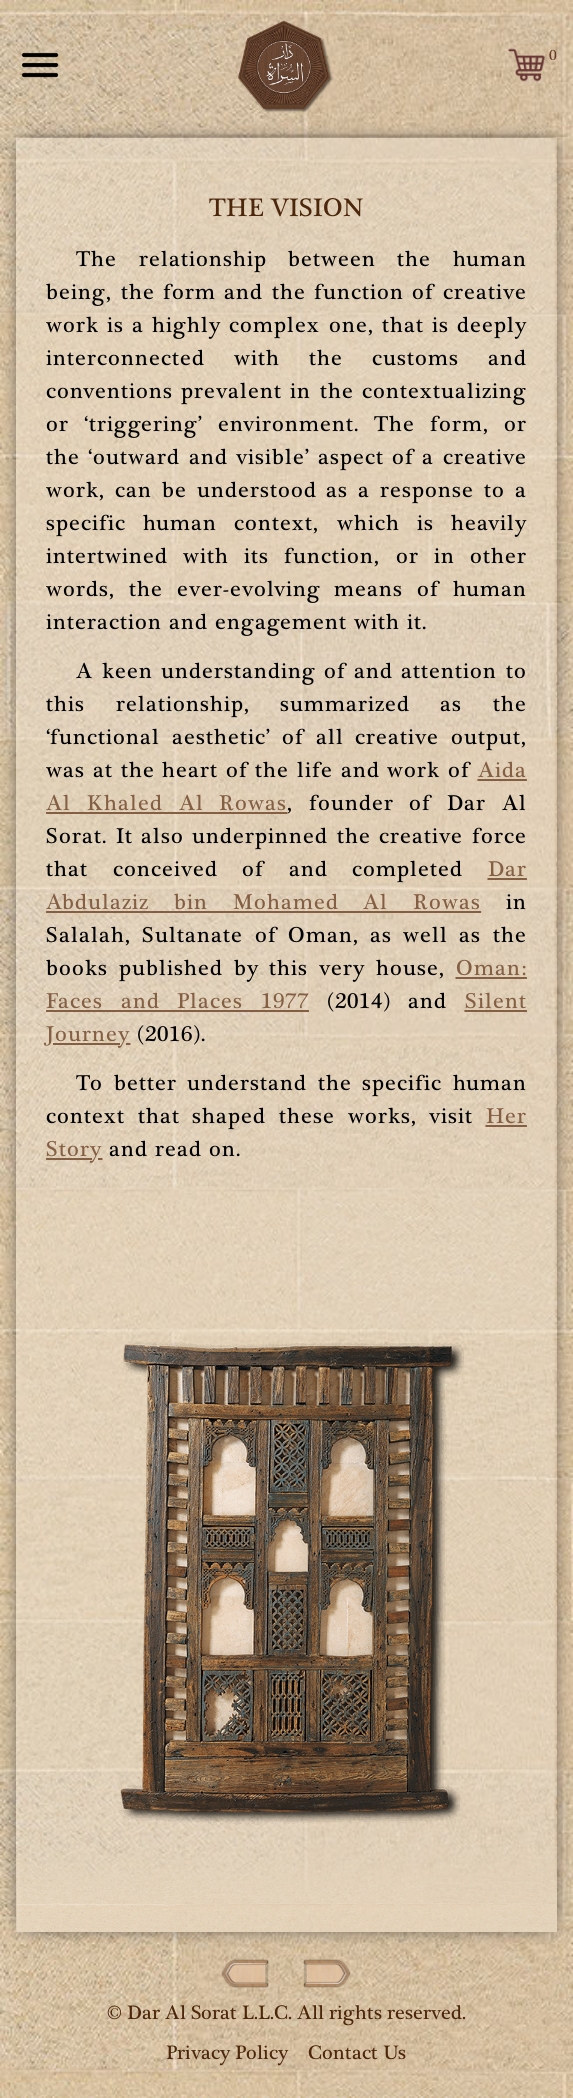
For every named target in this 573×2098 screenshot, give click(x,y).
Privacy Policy (227, 2052)
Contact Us (357, 2052)
